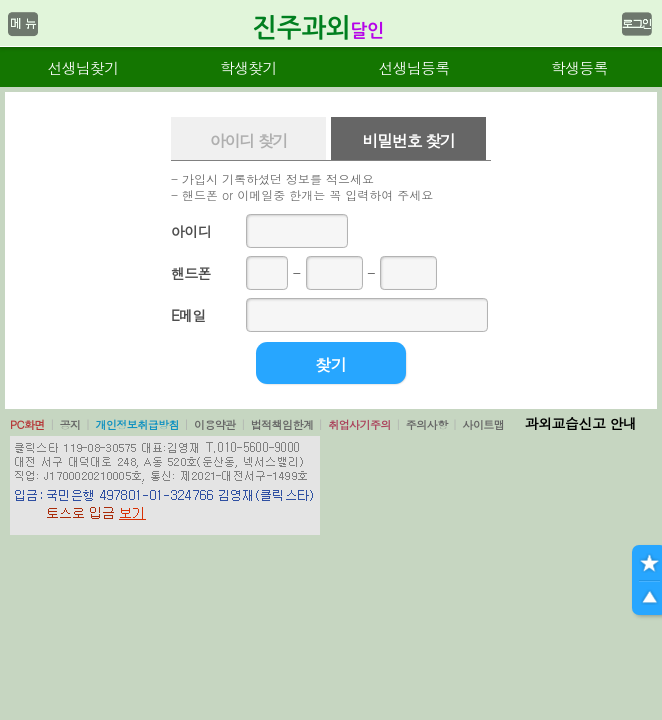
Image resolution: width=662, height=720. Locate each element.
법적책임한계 (282, 424)
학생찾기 (248, 67)
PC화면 (27, 424)
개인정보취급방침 (137, 424)
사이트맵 (483, 424)
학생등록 (579, 67)
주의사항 (427, 424)
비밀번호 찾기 (408, 140)
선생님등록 (413, 67)
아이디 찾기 (249, 140)
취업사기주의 (359, 424)
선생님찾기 (82, 67)
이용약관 (215, 424)
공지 (70, 424)
